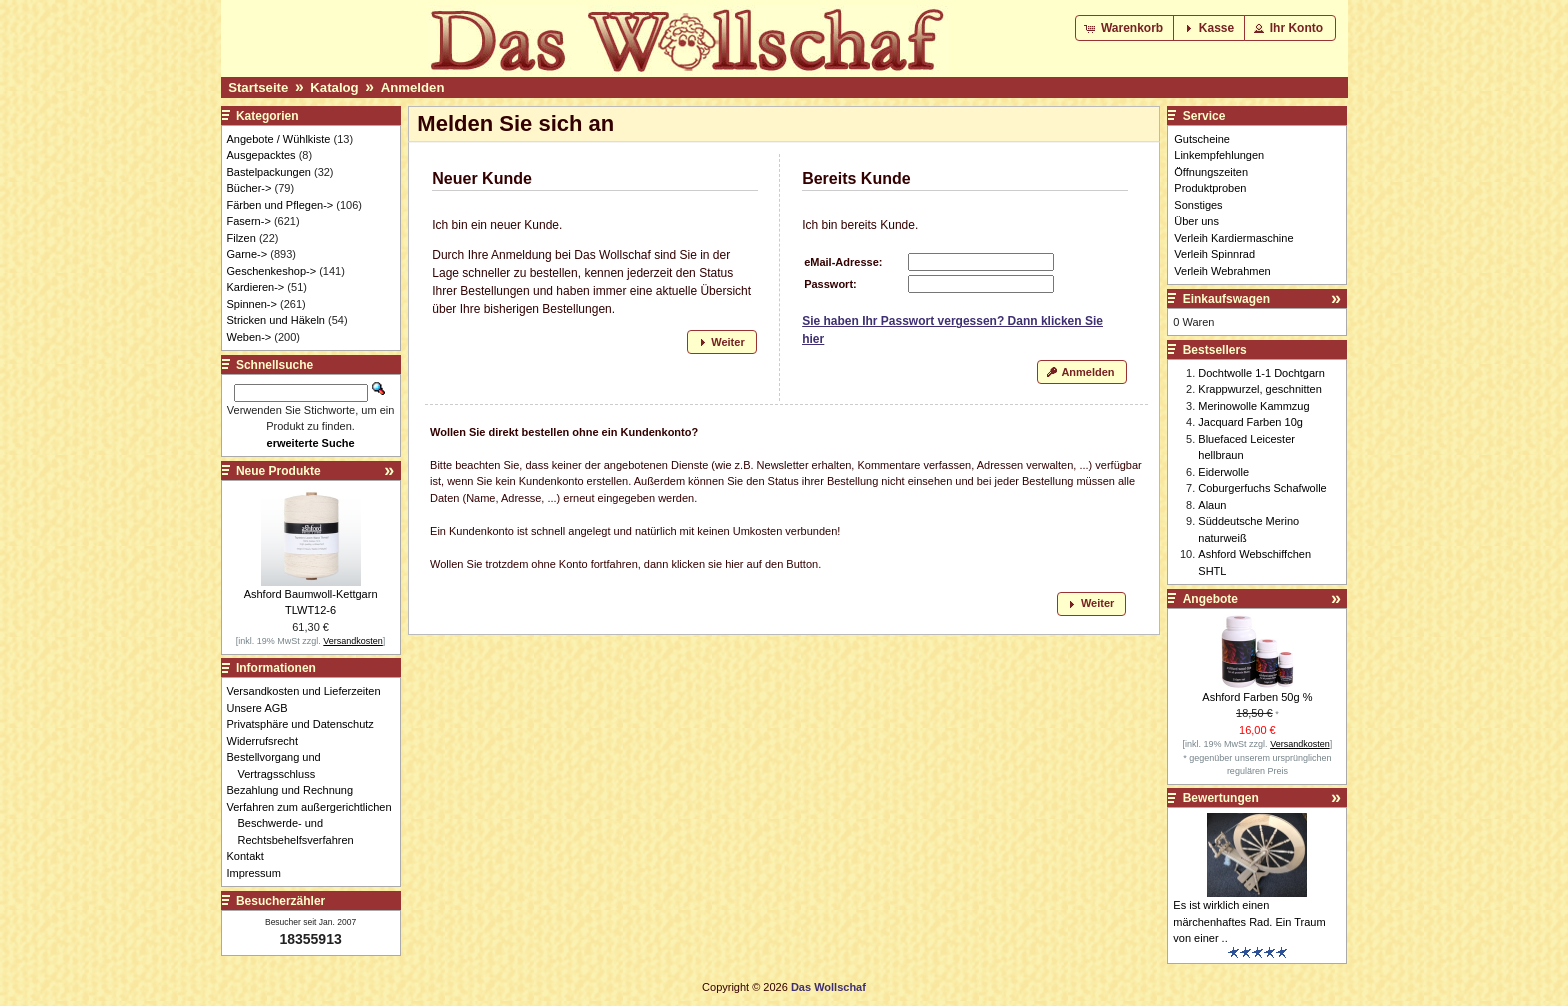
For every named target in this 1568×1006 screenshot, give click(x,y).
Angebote (1210, 599)
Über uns (1196, 221)
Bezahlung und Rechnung (296, 790)
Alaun (1212, 505)
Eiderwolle (1223, 472)
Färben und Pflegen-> (280, 205)
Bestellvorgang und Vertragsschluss (279, 765)
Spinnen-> (252, 304)
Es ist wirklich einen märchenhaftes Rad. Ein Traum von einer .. (1249, 921)
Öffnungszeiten (1211, 172)
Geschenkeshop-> (272, 271)
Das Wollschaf (828, 987)
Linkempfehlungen (1219, 155)
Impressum (259, 873)
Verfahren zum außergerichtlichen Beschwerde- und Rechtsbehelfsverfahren (315, 823)
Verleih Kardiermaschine (1233, 238)
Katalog (334, 87)
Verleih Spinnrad (1214, 254)
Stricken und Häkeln (276, 320)
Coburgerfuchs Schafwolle (1262, 488)
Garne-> (247, 254)
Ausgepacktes (261, 155)
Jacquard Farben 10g (1250, 422)
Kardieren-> (256, 287)
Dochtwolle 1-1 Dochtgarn (1261, 373)
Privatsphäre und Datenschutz (306, 724)
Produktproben (1210, 188)
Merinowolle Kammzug (1253, 406)
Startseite (258, 87)
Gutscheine (1202, 139)
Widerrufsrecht (268, 741)
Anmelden (413, 87)
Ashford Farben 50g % (1257, 697)
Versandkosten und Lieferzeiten (309, 691)
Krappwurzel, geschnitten (1260, 389)
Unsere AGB (263, 708)
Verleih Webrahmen (1222, 271)
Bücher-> (249, 188)
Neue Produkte (278, 471)
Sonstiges (1198, 205)
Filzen (241, 238)
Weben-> (249, 337)
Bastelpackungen (269, 172)
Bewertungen (1221, 798)
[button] (1125, 28)
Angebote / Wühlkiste (279, 139)
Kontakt (251, 856)
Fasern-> (249, 221)
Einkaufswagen (1226, 299)
